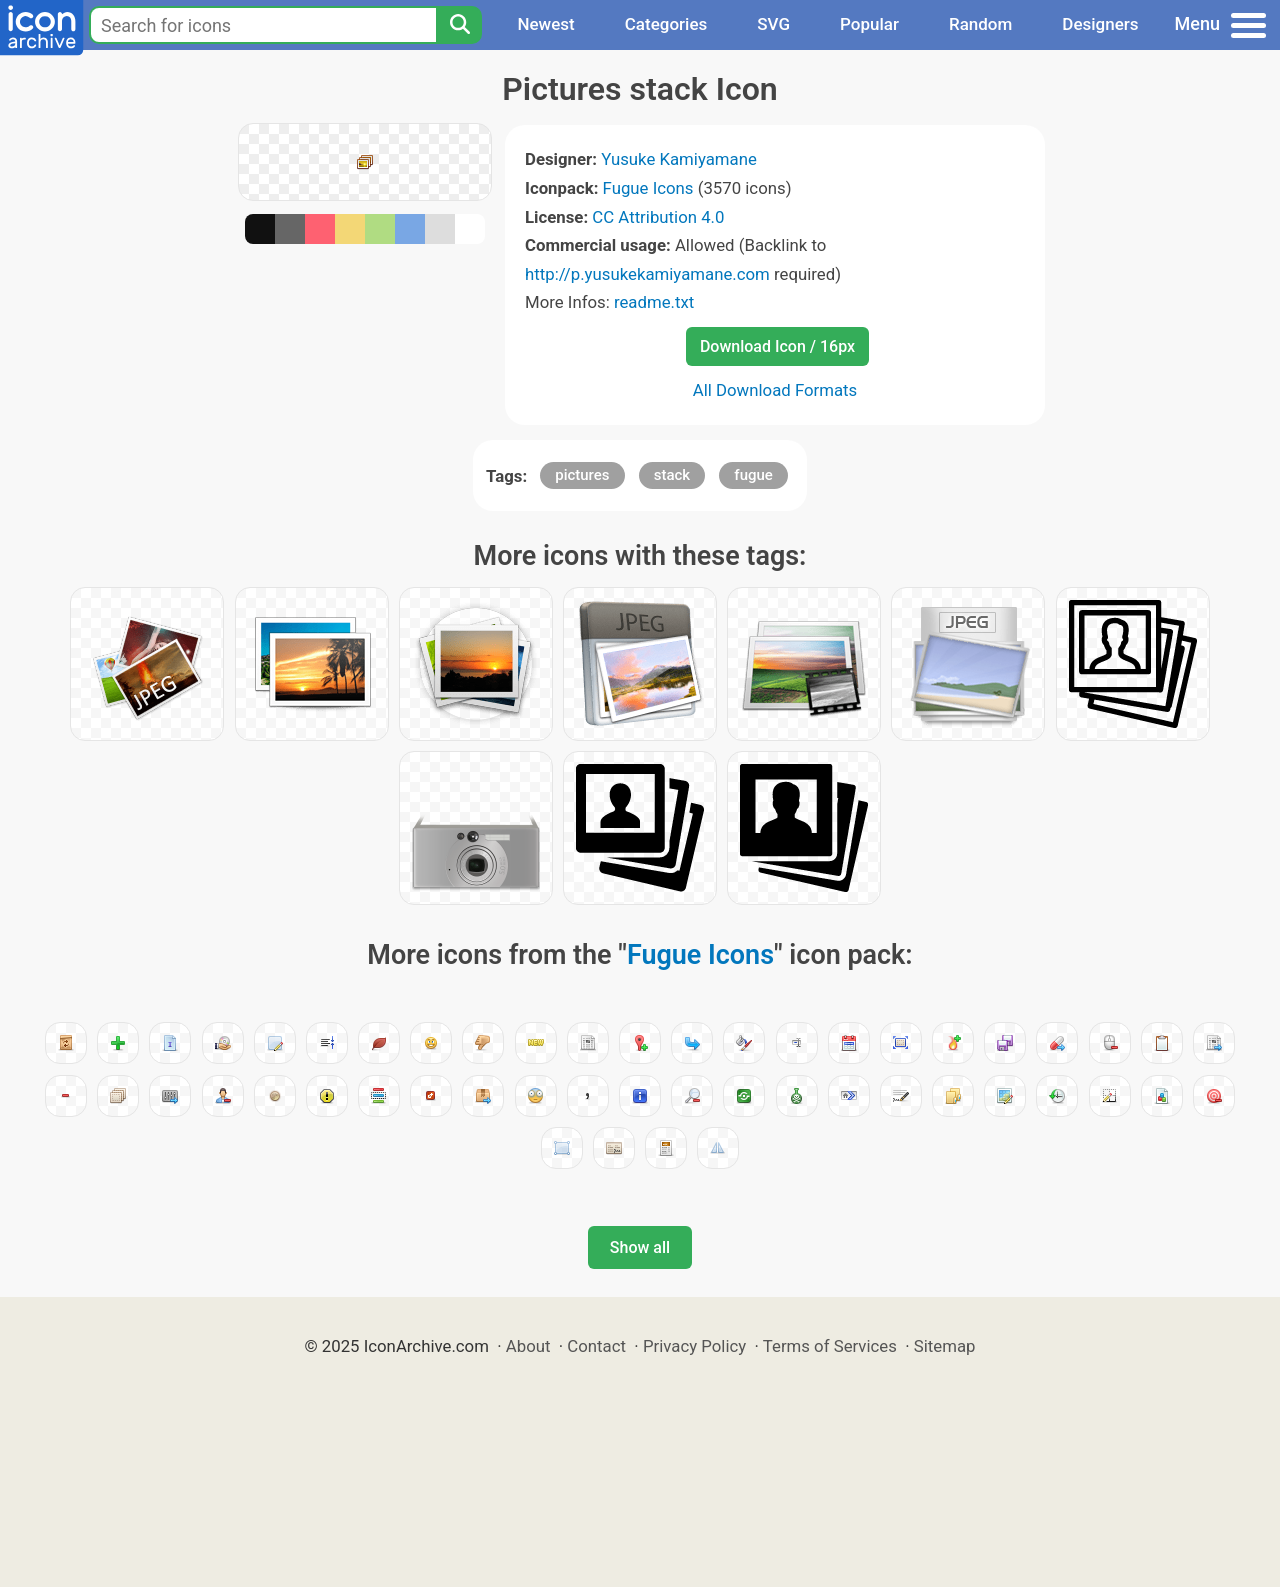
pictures (582, 475)
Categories (666, 24)
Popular (869, 24)
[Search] (459, 25)
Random (980, 24)
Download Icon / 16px (777, 346)
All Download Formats (775, 390)
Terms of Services (830, 1346)
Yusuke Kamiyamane (679, 159)
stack (672, 475)
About (528, 1346)
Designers (1100, 24)
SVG (773, 24)
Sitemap (945, 1346)
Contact (596, 1346)
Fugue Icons (648, 188)
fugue (753, 475)
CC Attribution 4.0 (658, 217)
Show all (640, 1247)
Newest (545, 24)
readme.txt (654, 302)
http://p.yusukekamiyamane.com (647, 274)
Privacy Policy (694, 1346)
